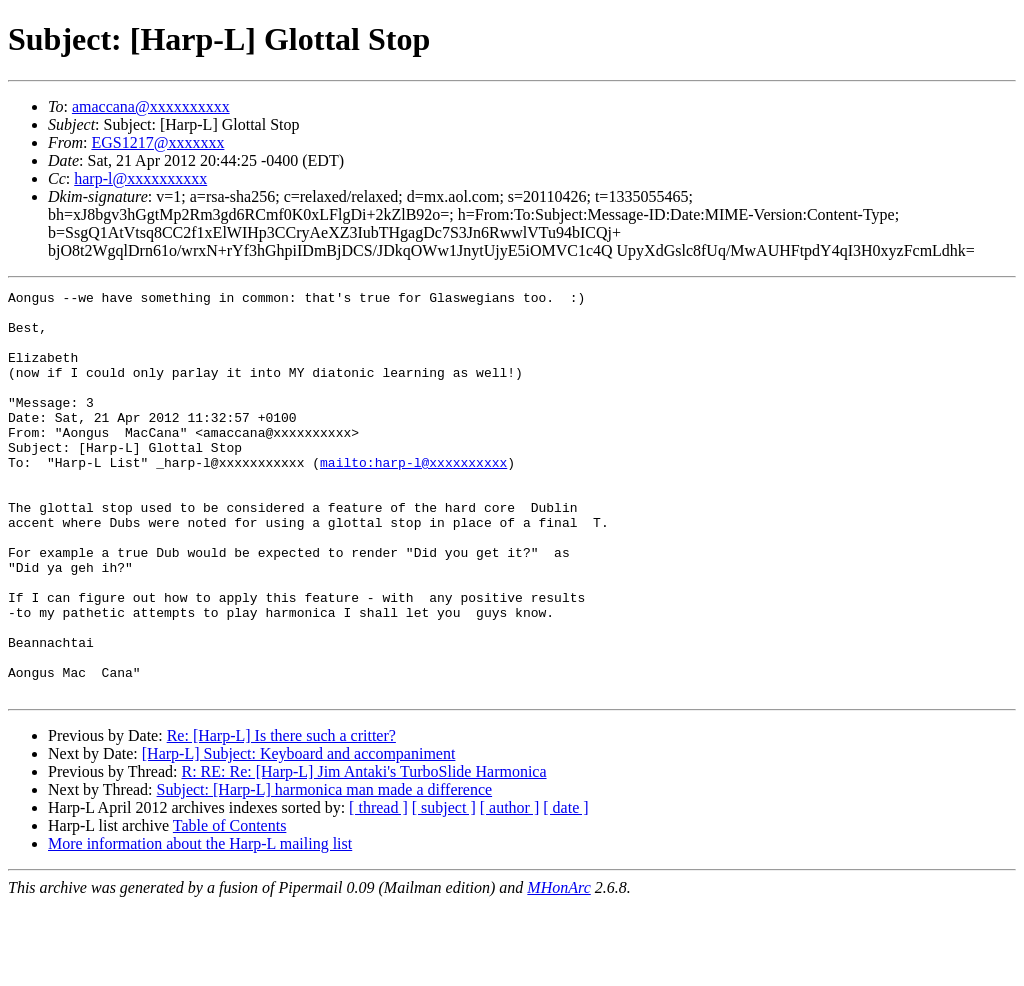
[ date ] (565, 888)
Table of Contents (230, 906)
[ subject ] (444, 888)
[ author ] (510, 888)
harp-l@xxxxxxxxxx (140, 178)
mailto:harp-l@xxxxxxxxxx (413, 498)
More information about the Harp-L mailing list (200, 924)
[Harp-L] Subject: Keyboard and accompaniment (299, 834)
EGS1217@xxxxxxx (157, 142)
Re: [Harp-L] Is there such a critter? (281, 816)
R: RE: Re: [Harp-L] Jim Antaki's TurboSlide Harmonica (363, 852)
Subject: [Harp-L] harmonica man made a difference (325, 870)
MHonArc (558, 968)
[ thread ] (378, 888)
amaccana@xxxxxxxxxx (151, 106)
